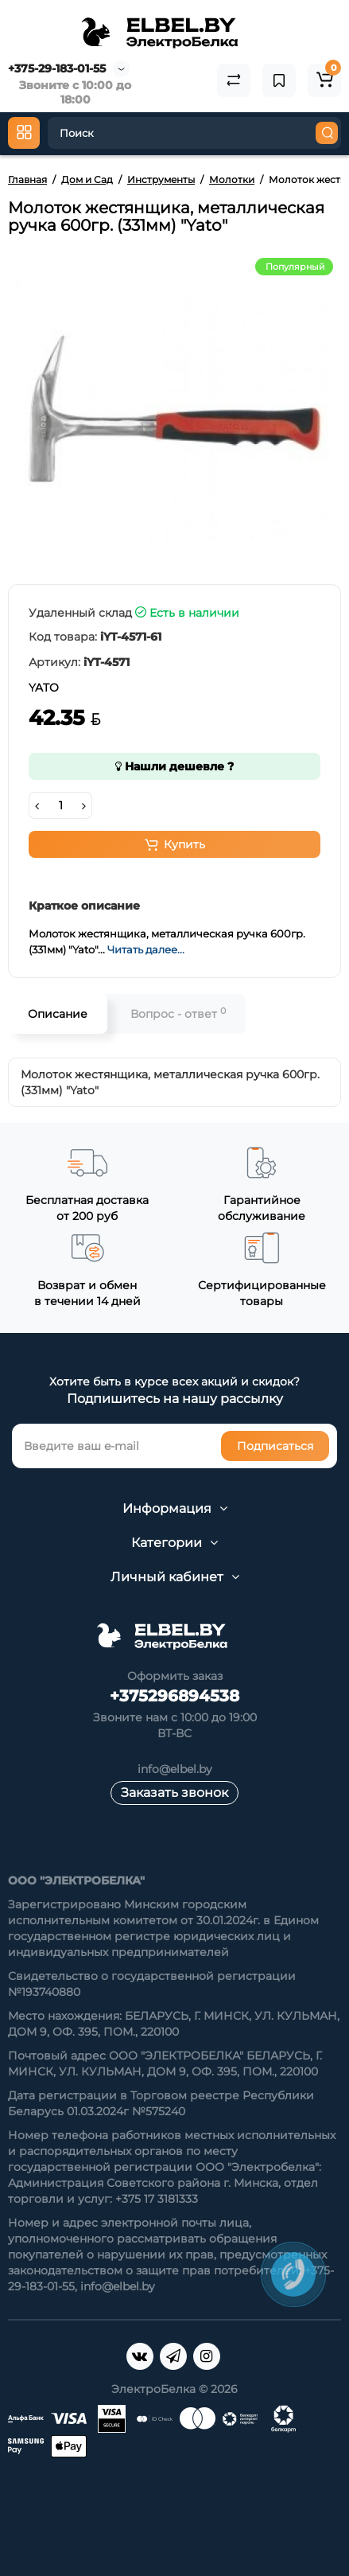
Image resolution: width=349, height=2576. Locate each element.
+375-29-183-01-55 (57, 68)
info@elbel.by (175, 1769)
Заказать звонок (174, 1792)
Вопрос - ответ (178, 1013)
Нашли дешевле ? (174, 766)
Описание (57, 1014)
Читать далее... (145, 949)
